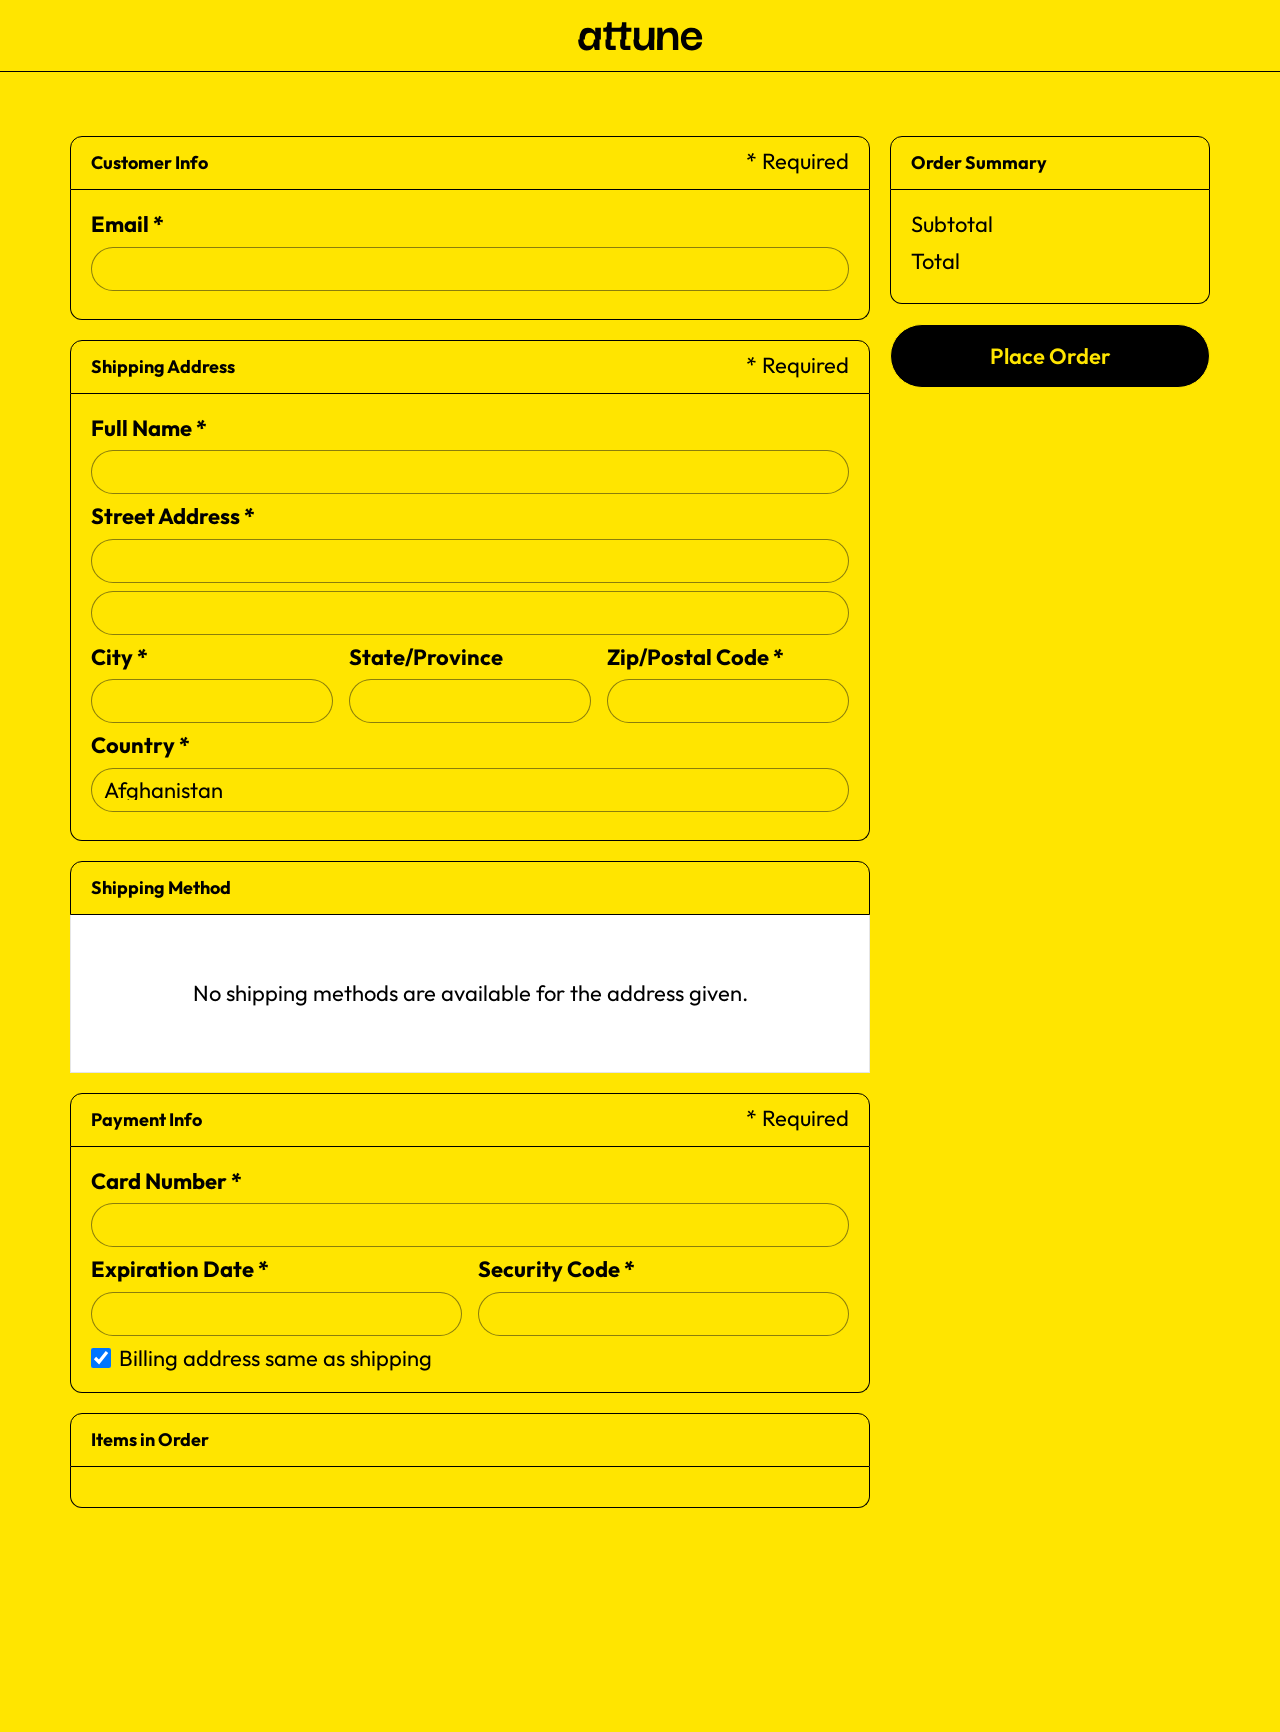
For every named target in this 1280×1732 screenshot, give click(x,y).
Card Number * (166, 1181)
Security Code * (556, 1269)
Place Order (1050, 356)
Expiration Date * (180, 1269)
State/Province (426, 657)
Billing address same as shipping (275, 1358)
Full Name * (149, 428)
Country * (140, 745)
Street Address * (173, 516)
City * (119, 657)
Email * (127, 224)
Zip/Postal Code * (695, 657)
